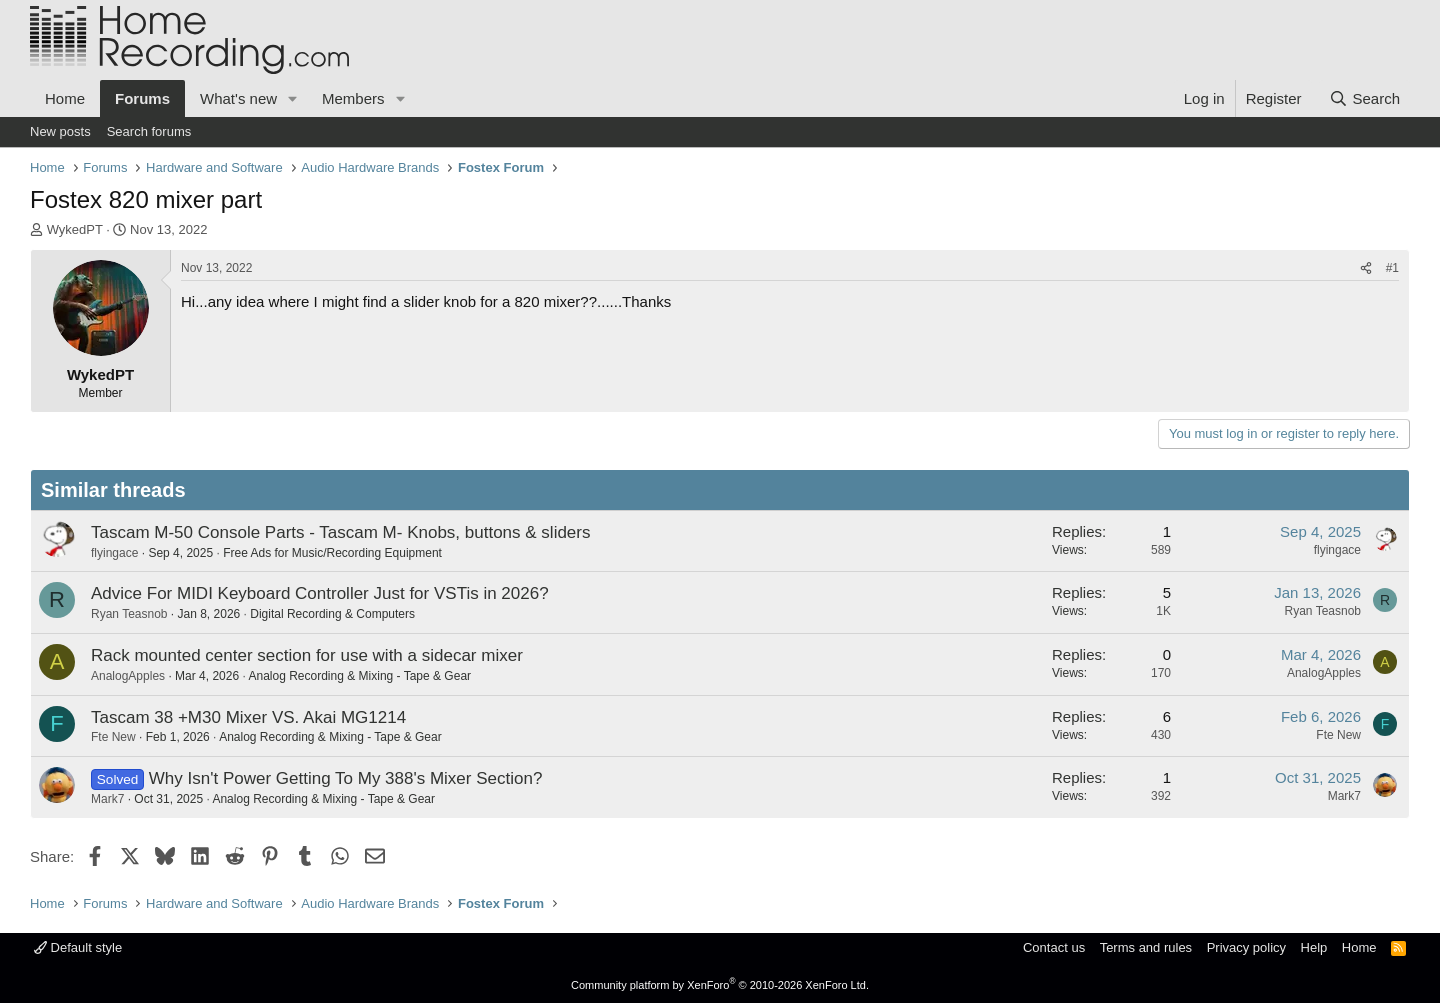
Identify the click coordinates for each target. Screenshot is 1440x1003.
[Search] (1364, 98)
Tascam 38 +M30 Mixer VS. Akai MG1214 (248, 717)
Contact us (1054, 947)
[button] (293, 98)
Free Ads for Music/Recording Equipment (332, 553)
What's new (238, 98)
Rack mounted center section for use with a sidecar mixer (307, 655)
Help (1314, 947)
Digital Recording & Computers (332, 614)
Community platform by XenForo (720, 985)
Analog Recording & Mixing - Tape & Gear (359, 676)
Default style (78, 947)
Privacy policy (1246, 947)
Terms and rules (1146, 947)
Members (353, 98)
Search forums (149, 131)
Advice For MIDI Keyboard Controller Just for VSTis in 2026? (320, 593)
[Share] (1366, 268)
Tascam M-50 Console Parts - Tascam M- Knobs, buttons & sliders (340, 532)
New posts (60, 131)
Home (65, 98)
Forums (142, 98)
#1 (1392, 268)
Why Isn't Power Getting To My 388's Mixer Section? (346, 778)
